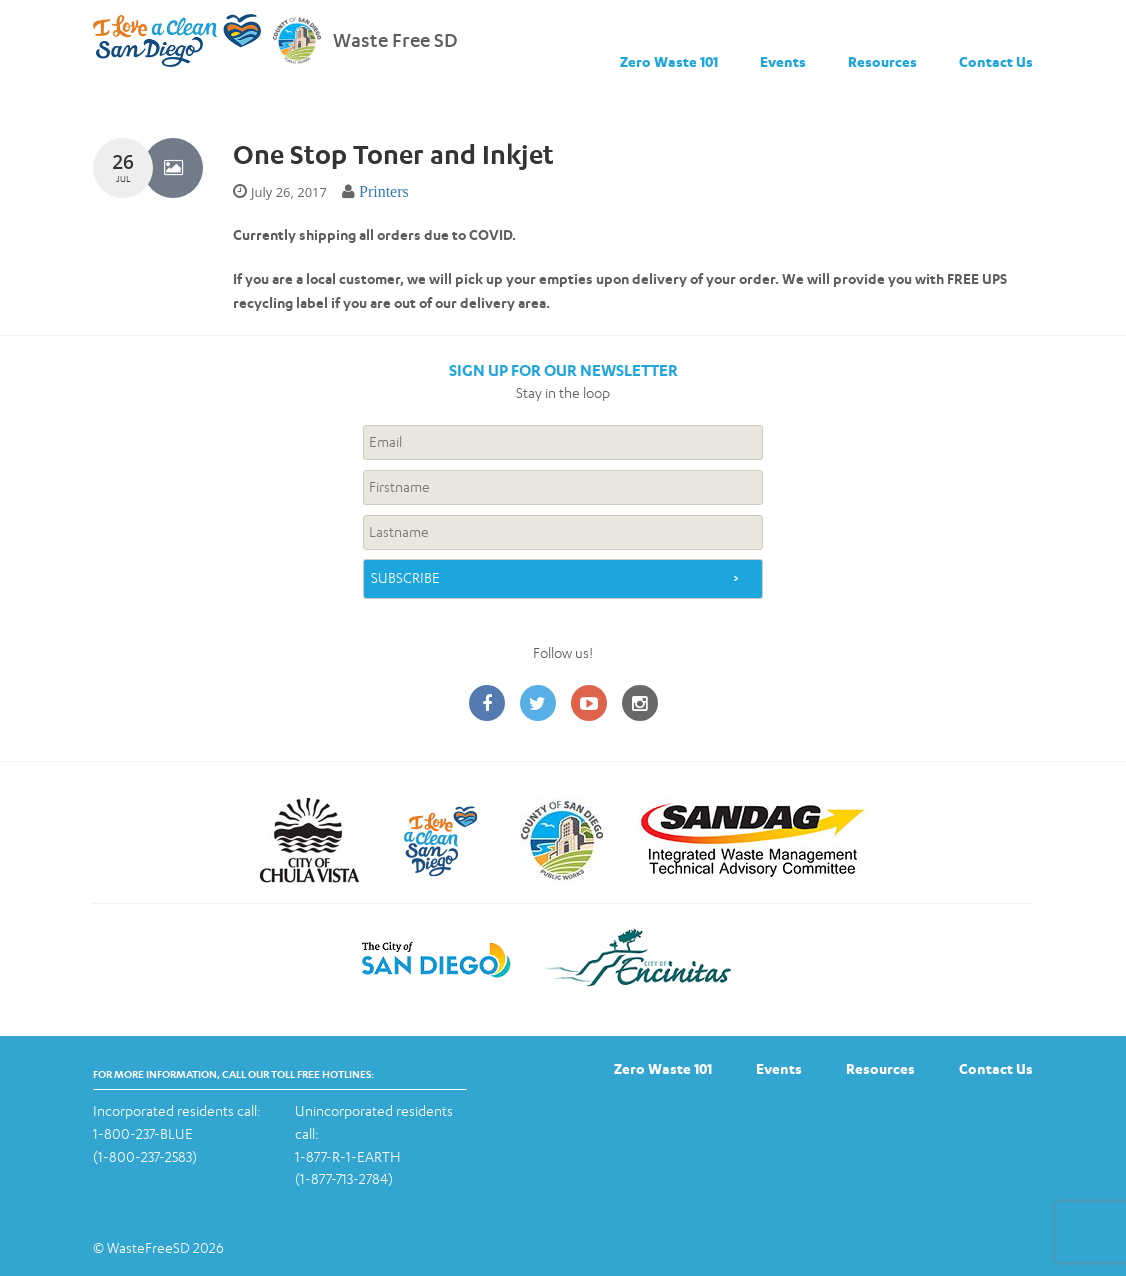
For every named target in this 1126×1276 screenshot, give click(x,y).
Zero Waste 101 (669, 61)
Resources (882, 61)
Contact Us (996, 61)
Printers (384, 191)
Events (783, 61)
